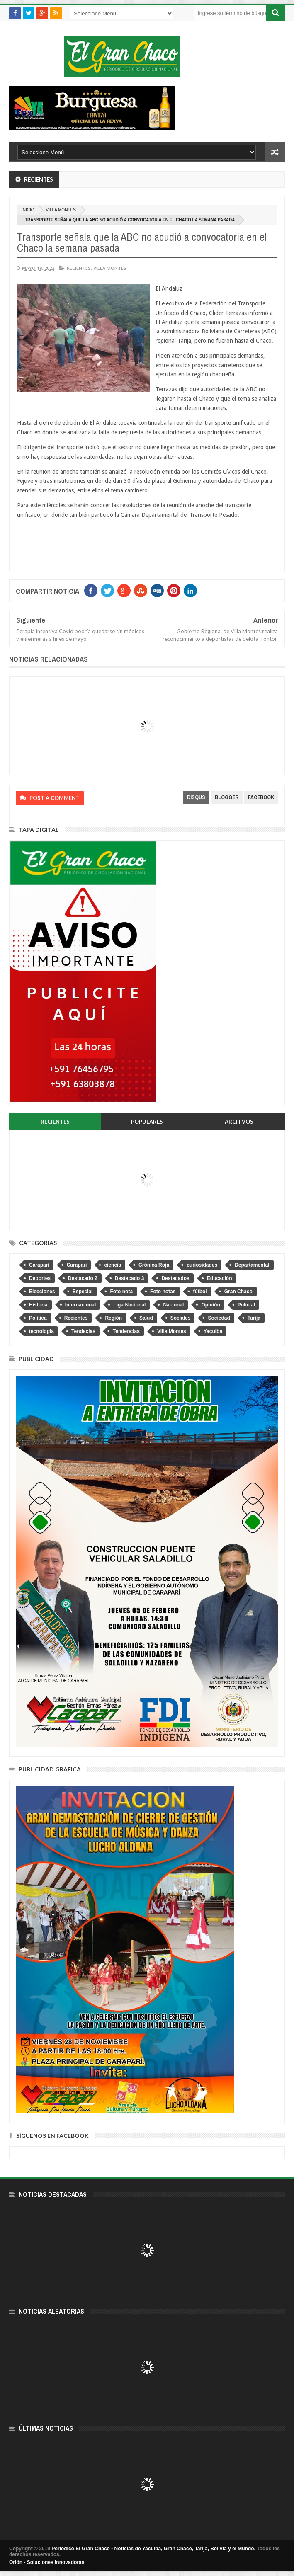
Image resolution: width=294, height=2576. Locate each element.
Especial (83, 1291)
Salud (146, 1318)
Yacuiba (213, 1331)
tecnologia (41, 1331)
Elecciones (42, 1291)
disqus (196, 797)
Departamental (252, 1265)
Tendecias (83, 1331)
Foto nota (121, 1291)
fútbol (200, 1291)
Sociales (180, 1318)
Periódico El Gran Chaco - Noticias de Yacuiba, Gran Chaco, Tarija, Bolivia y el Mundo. (153, 2549)
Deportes (40, 1278)
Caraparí (39, 1265)
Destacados (175, 1278)
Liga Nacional (129, 1305)
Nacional (173, 1305)
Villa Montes (61, 210)
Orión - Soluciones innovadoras (46, 2562)
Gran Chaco (238, 1291)
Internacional (80, 1305)
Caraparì (77, 1265)
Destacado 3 (129, 1278)
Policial (246, 1305)
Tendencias (126, 1331)
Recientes (79, 268)
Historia (38, 1305)
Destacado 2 (82, 1278)
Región (113, 1318)
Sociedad (219, 1318)
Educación (219, 1278)
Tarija (254, 1318)
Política (38, 1318)
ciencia (112, 1265)
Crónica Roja (153, 1265)
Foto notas (162, 1291)
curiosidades (202, 1265)
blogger (226, 797)
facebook (261, 797)
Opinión (210, 1305)
